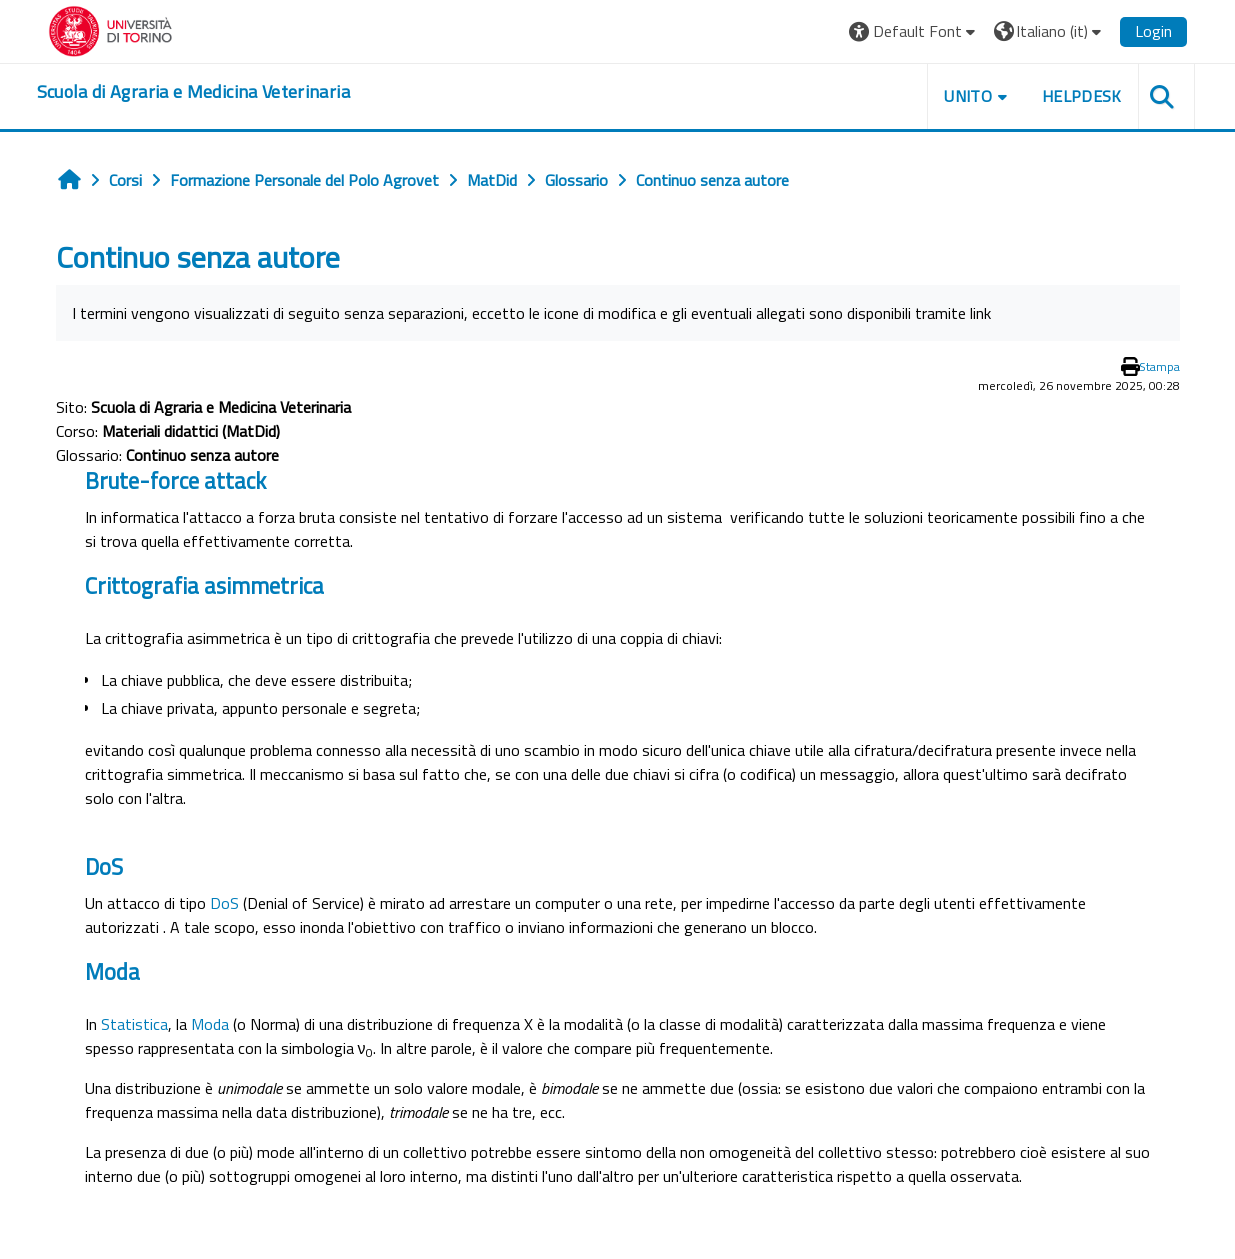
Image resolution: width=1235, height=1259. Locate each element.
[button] (914, 31)
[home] (193, 92)
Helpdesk (1082, 96)
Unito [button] (968, 96)
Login (1153, 31)
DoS (224, 903)
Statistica (134, 1024)
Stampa (1159, 366)
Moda (210, 1024)
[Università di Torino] (110, 29)
